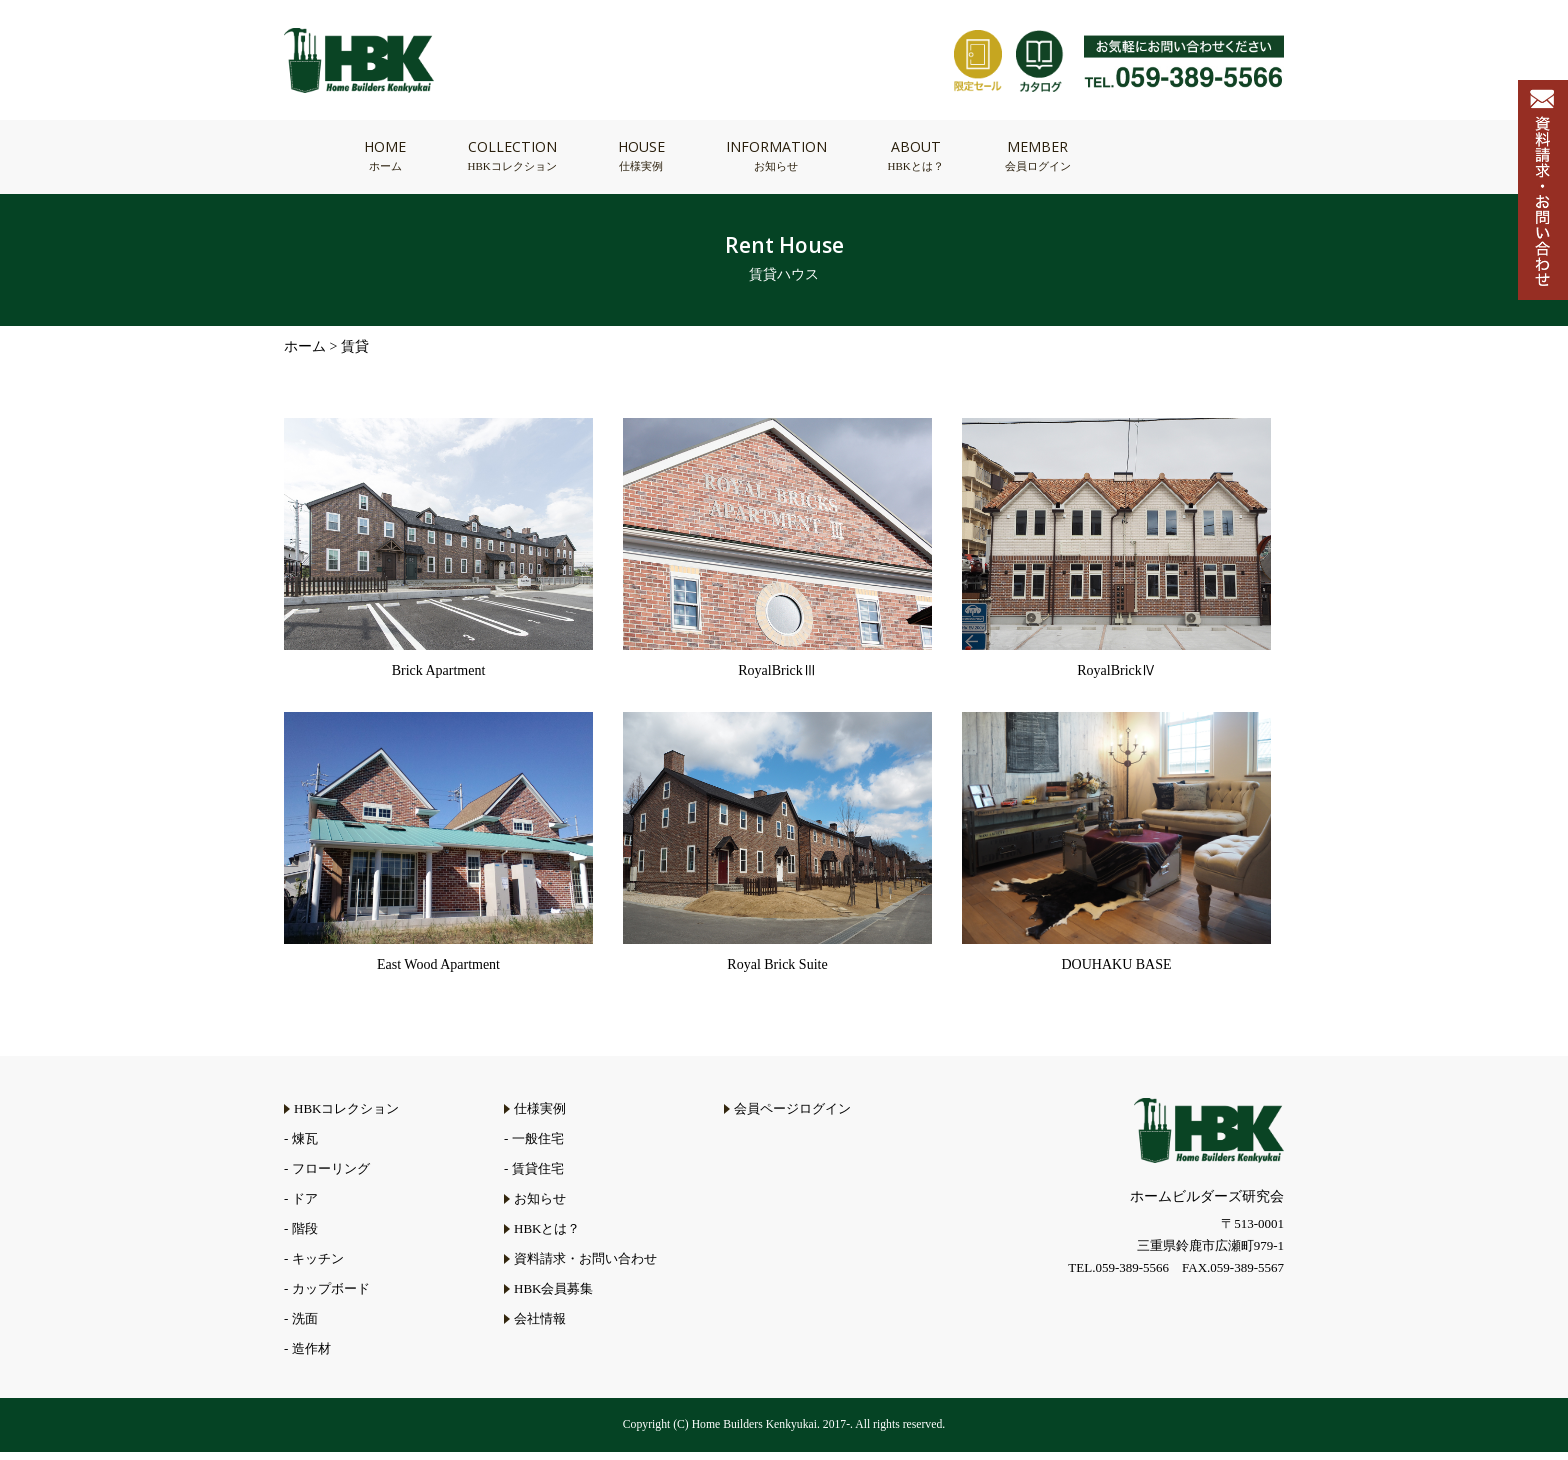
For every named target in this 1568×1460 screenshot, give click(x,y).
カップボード (331, 1296)
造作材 (311, 1356)
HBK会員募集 (553, 1296)
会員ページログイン (792, 1116)
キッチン (318, 1266)
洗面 (305, 1326)
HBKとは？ (547, 1236)
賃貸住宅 (538, 1176)
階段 (305, 1236)
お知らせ (540, 1206)
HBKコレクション (346, 1116)
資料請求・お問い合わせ (585, 1266)
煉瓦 (305, 1146)
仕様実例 (540, 1116)
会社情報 (540, 1326)
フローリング (331, 1176)
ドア (305, 1206)
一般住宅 (538, 1146)
